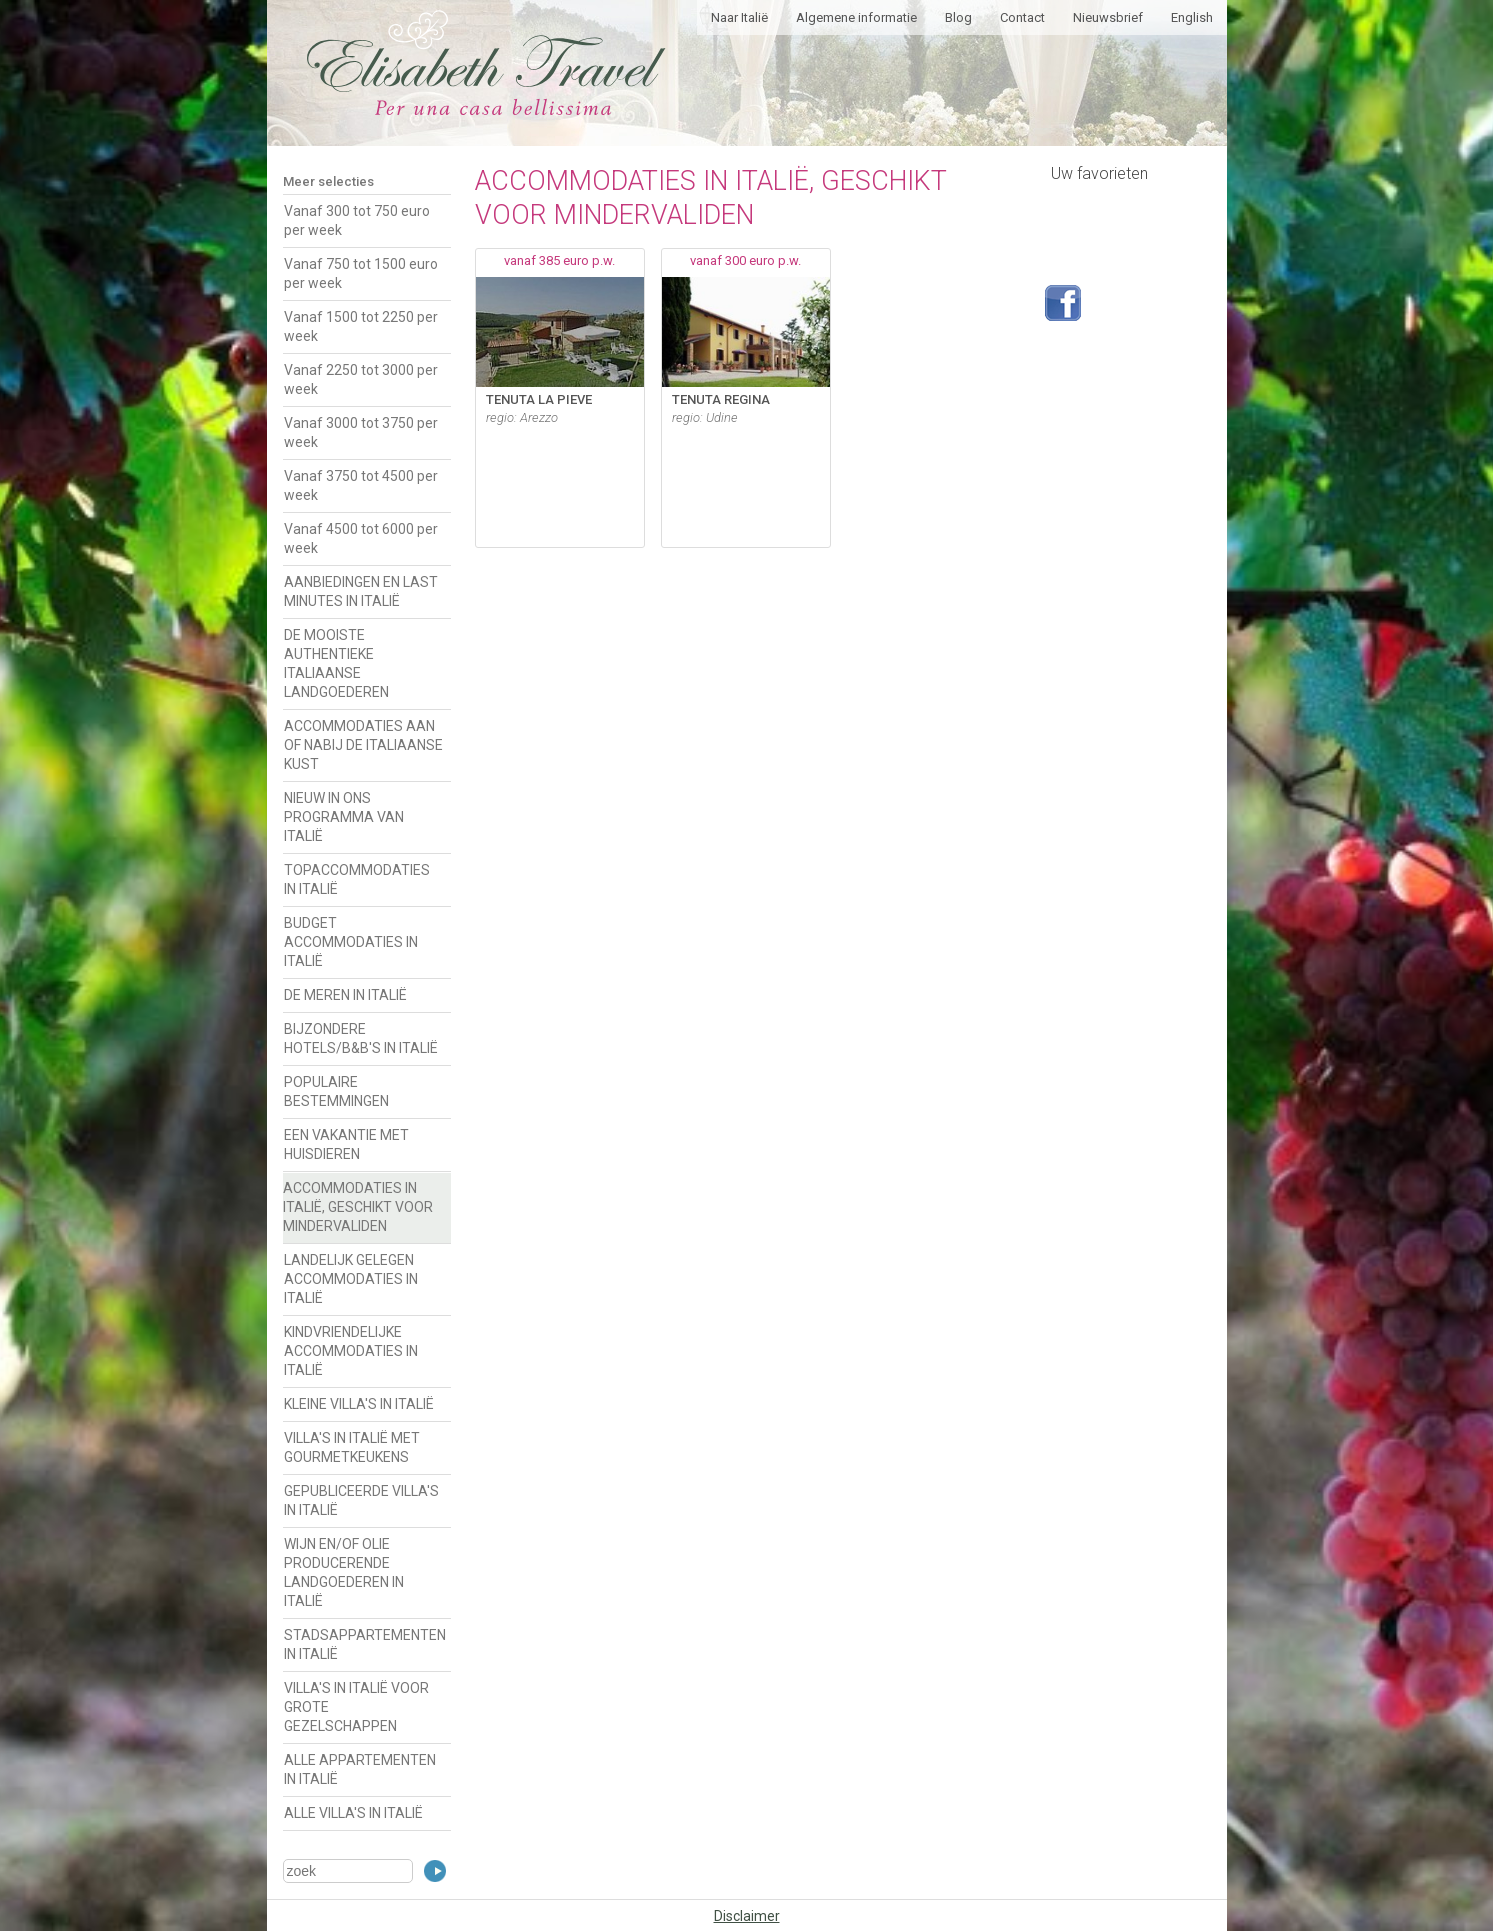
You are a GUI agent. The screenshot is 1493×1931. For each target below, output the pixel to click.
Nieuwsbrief (1108, 17)
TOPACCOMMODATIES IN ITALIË (357, 879)
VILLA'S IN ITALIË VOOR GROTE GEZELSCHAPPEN (356, 1707)
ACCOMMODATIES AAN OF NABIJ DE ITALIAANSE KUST (363, 745)
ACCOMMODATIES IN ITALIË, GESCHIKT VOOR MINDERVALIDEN (358, 1207)
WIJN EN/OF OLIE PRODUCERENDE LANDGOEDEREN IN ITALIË (344, 1572)
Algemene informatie (856, 17)
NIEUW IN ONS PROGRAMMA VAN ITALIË (344, 817)
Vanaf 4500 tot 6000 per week (361, 538)
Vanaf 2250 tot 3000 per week (361, 379)
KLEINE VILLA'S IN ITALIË (359, 1404)
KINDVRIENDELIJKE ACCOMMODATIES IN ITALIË (351, 1351)
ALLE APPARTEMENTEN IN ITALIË (360, 1769)
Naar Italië (739, 17)
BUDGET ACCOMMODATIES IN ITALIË (351, 942)
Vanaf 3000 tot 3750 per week (361, 432)
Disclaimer (747, 1916)
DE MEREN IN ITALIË (345, 995)
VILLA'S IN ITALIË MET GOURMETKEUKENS (352, 1447)
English (1192, 17)
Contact (1022, 17)
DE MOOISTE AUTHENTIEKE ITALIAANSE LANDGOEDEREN (336, 663)
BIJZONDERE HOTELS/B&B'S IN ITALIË (361, 1038)
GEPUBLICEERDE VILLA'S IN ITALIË (361, 1500)
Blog (958, 17)
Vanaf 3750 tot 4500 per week (361, 485)
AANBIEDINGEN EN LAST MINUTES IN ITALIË (361, 591)
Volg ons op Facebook (1063, 303)
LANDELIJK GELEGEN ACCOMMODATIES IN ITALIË (351, 1279)
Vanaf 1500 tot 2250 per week (361, 326)
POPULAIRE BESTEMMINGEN (336, 1091)
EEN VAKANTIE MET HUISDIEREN (346, 1144)
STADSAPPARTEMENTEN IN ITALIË (365, 1644)
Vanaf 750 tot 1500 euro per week (361, 273)
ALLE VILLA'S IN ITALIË (353, 1813)
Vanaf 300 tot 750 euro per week (357, 220)
